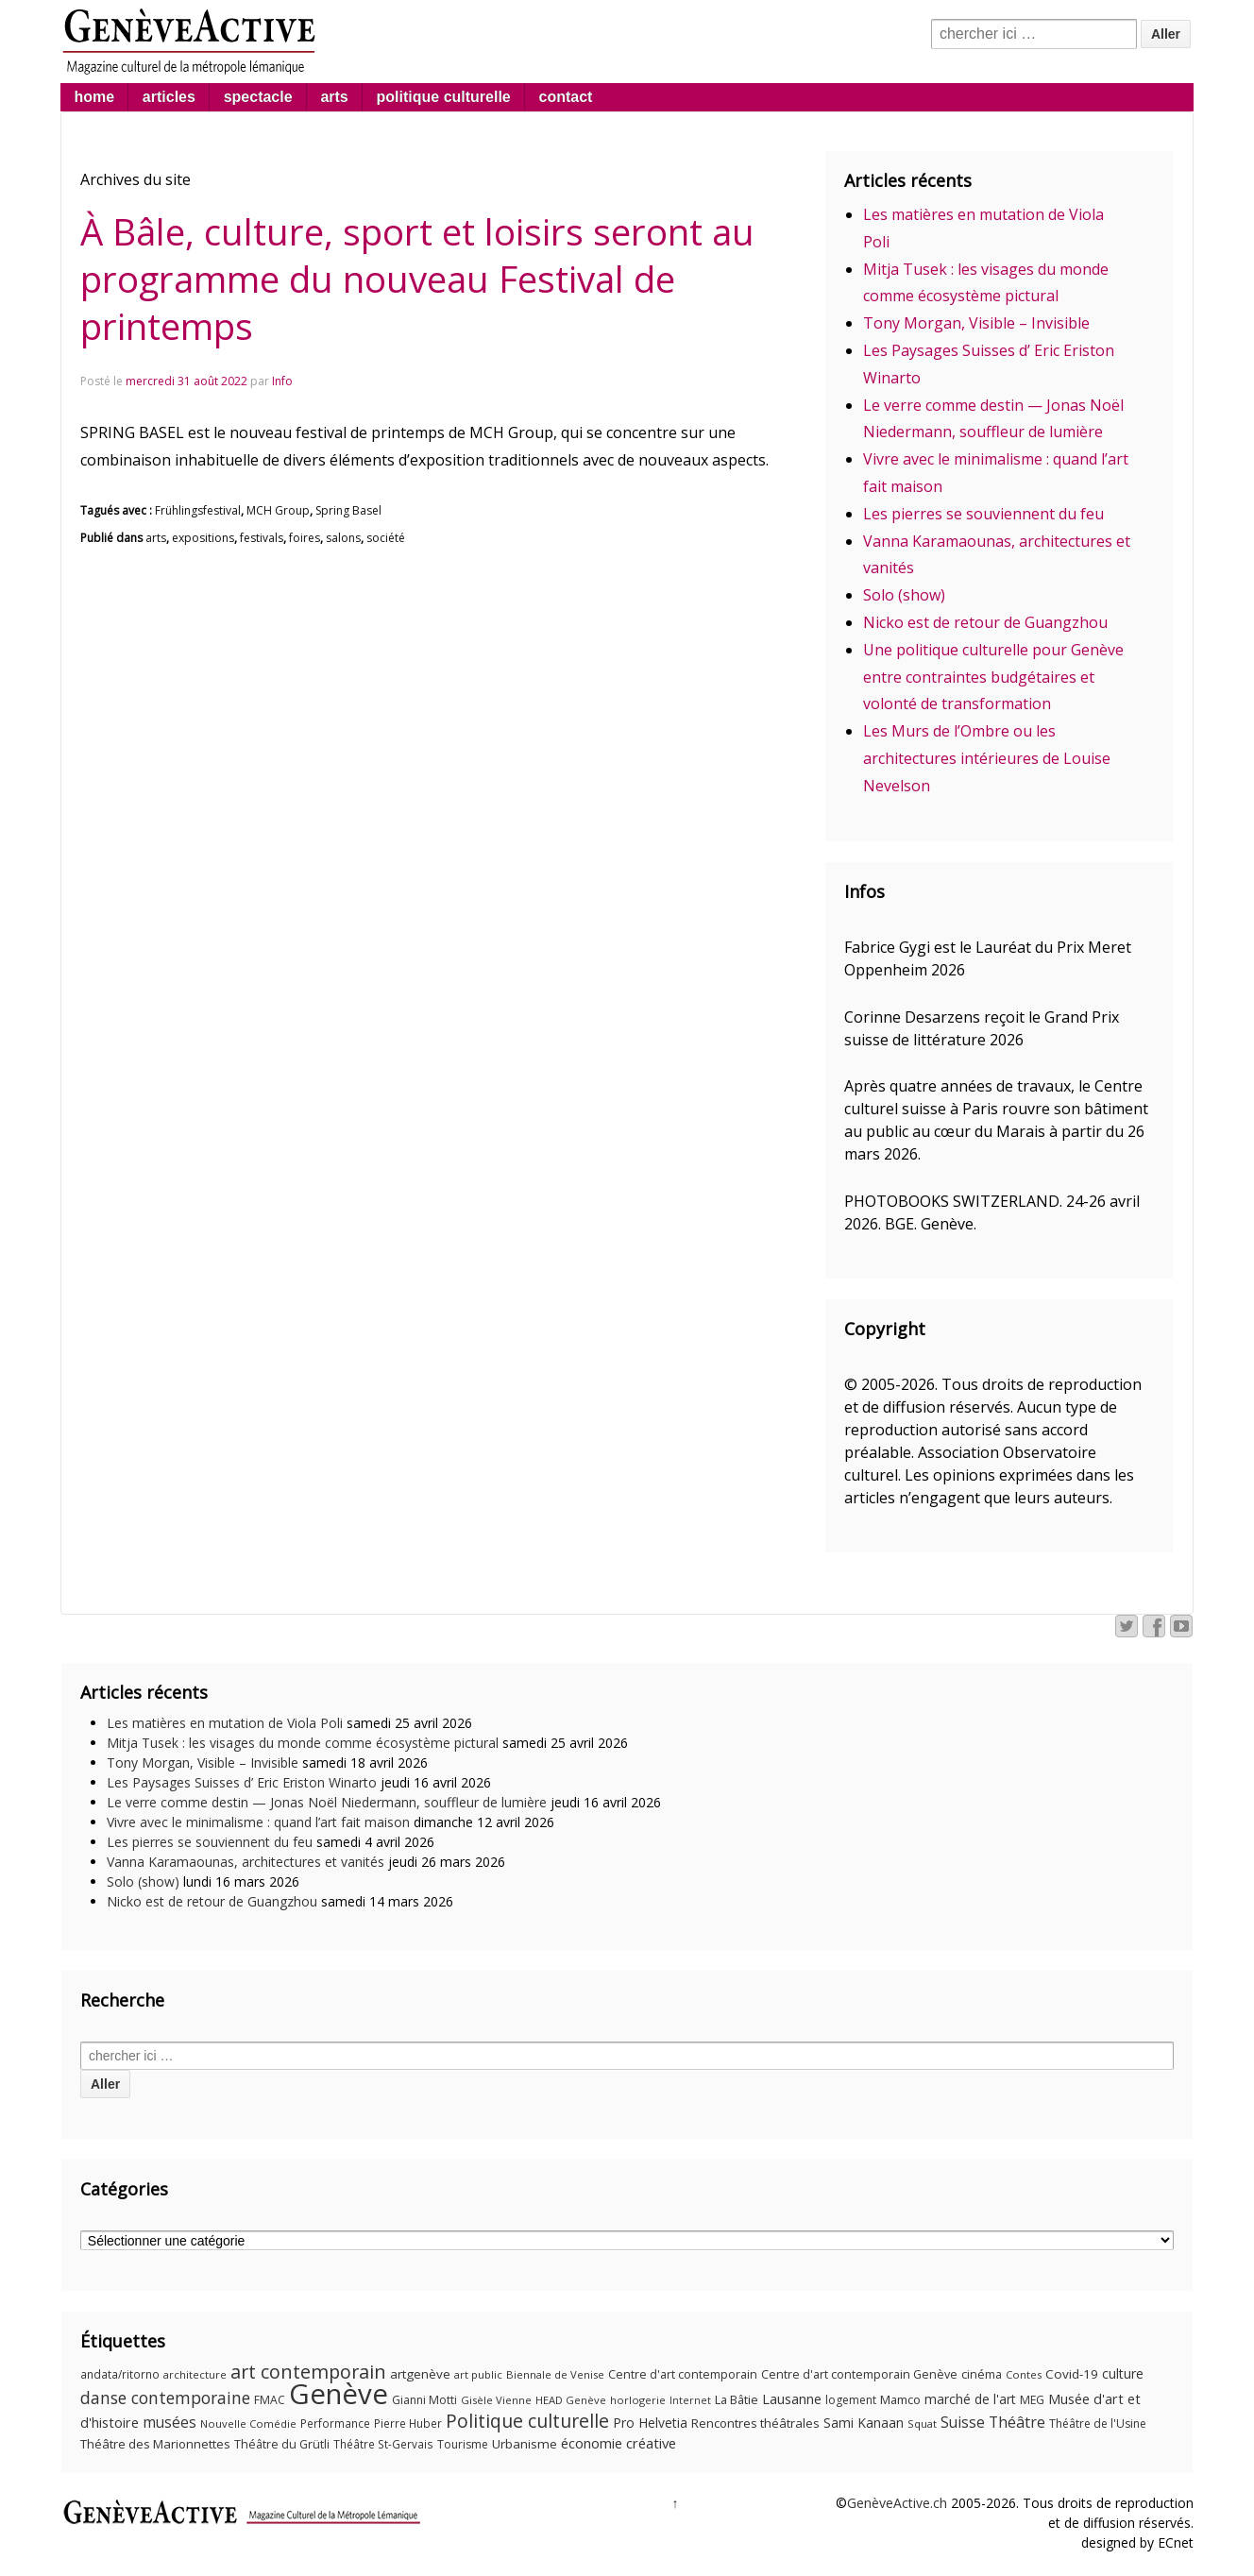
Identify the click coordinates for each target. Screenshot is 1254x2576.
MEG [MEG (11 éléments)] (1032, 2400)
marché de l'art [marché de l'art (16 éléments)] (970, 2399)
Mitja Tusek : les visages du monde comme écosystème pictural (303, 1743)
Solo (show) (904, 595)
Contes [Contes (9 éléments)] (1024, 2374)
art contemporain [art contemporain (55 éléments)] (308, 2371)
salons (343, 538)
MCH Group (278, 510)
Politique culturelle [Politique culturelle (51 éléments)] (527, 2420)
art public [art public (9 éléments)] (478, 2374)
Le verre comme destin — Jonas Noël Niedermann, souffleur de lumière (327, 1802)
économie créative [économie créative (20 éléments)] (618, 2442)
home (94, 97)
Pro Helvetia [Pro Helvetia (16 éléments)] (650, 2423)
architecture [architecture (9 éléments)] (195, 2374)
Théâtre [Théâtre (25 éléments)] (1017, 2422)
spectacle (258, 97)
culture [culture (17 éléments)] (1123, 2373)
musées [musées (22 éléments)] (169, 2422)
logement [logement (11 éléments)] (850, 2400)
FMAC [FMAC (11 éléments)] (269, 2400)
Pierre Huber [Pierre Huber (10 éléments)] (408, 2423)
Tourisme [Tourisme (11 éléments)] (462, 2444)
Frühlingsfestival (198, 510)
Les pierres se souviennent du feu (983, 513)
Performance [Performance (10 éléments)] (335, 2423)
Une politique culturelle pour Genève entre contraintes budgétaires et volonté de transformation (993, 677)
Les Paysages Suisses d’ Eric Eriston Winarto (242, 1782)
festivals (261, 538)
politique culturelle (444, 97)
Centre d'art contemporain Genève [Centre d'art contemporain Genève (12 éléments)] (859, 2374)
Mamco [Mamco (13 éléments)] (900, 2399)
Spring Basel (348, 510)
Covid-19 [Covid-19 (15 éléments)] (1071, 2373)
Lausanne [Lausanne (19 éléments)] (792, 2398)
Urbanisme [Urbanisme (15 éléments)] (524, 2443)
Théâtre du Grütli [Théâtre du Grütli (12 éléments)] (282, 2444)
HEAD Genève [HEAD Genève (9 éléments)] (570, 2400)
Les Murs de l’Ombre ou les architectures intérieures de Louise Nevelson (986, 758)
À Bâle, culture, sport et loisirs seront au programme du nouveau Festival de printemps (417, 278)
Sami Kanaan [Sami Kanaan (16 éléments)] (863, 2423)
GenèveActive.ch (897, 2503)
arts (333, 97)
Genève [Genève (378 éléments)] (338, 2394)
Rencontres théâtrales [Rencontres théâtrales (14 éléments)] (755, 2423)
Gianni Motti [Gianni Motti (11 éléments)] (424, 2400)
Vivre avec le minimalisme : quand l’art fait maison (258, 1822)
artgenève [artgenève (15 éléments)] (420, 2373)
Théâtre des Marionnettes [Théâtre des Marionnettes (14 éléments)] (155, 2443)
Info (282, 381)
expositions (203, 538)
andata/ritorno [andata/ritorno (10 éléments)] (120, 2374)
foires (304, 538)
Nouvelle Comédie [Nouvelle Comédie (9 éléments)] (248, 2423)
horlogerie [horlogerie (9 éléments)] (638, 2400)
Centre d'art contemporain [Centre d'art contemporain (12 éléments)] (682, 2374)
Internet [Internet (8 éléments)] (690, 2400)
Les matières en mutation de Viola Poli (225, 1723)
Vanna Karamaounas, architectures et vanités (245, 1862)
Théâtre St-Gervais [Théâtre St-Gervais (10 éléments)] (383, 2444)
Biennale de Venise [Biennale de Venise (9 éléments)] (555, 2374)
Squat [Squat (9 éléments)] (922, 2423)
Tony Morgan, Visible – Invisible (976, 323)
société (385, 538)
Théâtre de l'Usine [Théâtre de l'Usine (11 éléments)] (1097, 2423)
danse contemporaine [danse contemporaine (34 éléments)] (165, 2397)
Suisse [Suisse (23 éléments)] (962, 2422)
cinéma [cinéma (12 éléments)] (981, 2374)
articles (169, 97)
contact (566, 97)
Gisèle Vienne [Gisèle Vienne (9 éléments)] (496, 2400)
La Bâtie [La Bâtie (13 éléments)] (736, 2399)
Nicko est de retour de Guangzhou (985, 622)
